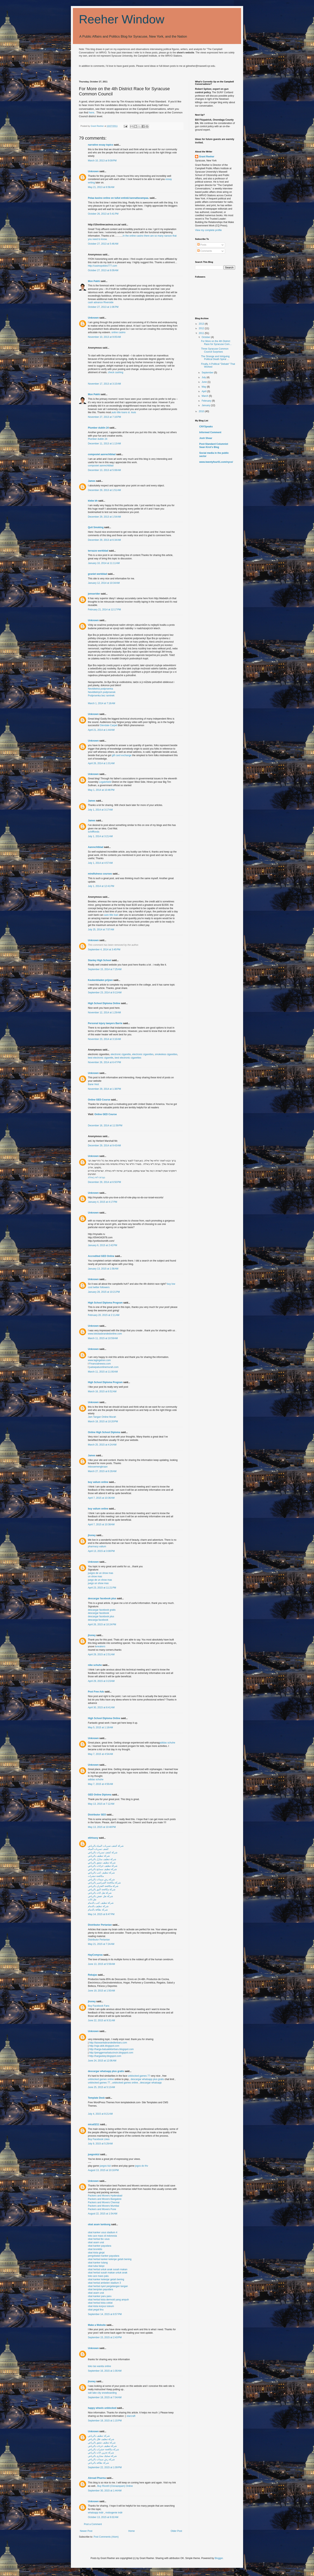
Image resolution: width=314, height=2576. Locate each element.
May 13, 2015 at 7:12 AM (101, 1803)
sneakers (100, 1646)
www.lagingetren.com (99, 1360)
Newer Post (86, 2531)
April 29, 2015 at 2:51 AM (101, 1654)
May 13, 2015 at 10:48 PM (102, 1827)
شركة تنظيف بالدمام (98, 1906)
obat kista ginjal (96, 2252)
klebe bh (93, 500)
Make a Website (97, 2325)
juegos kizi (105, 2165)
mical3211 (93, 2124)
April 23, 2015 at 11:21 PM (102, 1587)
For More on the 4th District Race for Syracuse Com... (216, 342)
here (91, 112)
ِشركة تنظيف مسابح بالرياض (102, 1869)
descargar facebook (98, 1613)
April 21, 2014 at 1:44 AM (101, 730)
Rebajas (92, 1974)
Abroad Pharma (97, 2478)
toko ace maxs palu (98, 2276)
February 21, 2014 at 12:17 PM (104, 609)
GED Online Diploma (99, 1794)
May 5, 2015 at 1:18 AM (100, 1727)
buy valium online (98, 1482)
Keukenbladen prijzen (100, 980)
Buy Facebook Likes (99, 2139)
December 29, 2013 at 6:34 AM (104, 540)
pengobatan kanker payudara (103, 2255)
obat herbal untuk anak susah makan (107, 2269)
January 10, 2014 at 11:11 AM (104, 563)
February (207, 400)
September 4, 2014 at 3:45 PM (104, 949)
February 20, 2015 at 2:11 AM (103, 1315)
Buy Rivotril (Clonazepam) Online (115, 2486)
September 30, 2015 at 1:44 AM (105, 2490)
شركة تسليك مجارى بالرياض (102, 2456)
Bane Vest (93, 1084)
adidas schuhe (167, 1742)
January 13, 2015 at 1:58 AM (103, 1268)
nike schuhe (95, 1665)
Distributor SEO (97, 1814)
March (205, 396)
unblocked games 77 (139, 2075)
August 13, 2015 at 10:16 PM (103, 2170)
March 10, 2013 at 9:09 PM (102, 160)
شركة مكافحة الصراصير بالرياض (104, 1882)
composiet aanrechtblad (102, 454)
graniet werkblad (97, 574)
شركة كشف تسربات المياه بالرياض (106, 1845)
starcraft (131, 2416)
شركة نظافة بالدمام (98, 1909)
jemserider (94, 593)
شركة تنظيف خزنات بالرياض (102, 2446)
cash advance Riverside (100, 302)
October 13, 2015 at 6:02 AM (103, 2517)
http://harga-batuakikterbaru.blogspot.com (111, 2049)
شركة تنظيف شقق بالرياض (102, 2442)
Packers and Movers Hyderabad (105, 2195)
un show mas (95, 1576)
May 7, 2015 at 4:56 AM (100, 1784)
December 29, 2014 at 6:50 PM (104, 1182)
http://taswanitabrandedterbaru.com (108, 2042)
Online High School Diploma (104, 1432)
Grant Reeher (206, 156)
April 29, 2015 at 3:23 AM (101, 1681)
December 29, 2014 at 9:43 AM (104, 1145)
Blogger (219, 2558)
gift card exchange (122, 755)
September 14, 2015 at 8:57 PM (105, 2314)
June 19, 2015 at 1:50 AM (101, 1990)
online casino (118, 332)
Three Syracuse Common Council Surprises (214, 350)
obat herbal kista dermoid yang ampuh (108, 2299)
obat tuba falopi (96, 2266)
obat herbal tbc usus (99, 2239)
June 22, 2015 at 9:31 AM (101, 2020)
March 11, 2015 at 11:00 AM (103, 1371)
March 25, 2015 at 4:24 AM (102, 1444)
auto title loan (111, 915)
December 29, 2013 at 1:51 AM (104, 490)
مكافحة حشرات (96, 1876)
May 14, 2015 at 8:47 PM (101, 1914)
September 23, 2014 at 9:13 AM (105, 992)
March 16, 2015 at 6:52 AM (102, 1391)
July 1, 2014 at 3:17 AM (100, 809)
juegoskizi (94, 2154)
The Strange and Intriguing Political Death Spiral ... (215, 358)
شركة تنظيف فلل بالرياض (101, 2439)
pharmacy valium (97, 1546)
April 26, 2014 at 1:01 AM (101, 763)
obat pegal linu (96, 2309)
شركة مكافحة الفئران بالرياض (103, 1886)
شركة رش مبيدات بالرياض (101, 1879)
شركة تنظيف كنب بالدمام (101, 1902)
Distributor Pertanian (100, 1924)
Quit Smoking (96, 527)
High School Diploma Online (104, 1003)
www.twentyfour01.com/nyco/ (216, 462)
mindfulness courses (100, 873)
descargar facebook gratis (102, 1609)
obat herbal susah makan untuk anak (107, 2272)
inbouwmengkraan (98, 1466)
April (204, 391)
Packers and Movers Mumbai (103, 2205)
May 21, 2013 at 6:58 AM (101, 187)
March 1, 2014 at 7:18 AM (101, 703)
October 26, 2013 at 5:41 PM (103, 213)
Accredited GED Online (101, 1256)
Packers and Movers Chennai (103, 2202)
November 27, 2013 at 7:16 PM (104, 417)
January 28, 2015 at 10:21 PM (104, 1291)
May (204, 386)
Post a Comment (93, 2524)
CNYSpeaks (206, 426)
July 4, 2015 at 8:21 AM (100, 2113)
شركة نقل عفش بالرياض (100, 1896)
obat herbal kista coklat (100, 2302)
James (91, 481)
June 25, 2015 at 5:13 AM (101, 2087)
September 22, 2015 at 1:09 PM (105, 2467)
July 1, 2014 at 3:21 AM (100, 836)
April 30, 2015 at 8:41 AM (101, 1707)
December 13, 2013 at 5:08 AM (104, 470)
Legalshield (105, 782)
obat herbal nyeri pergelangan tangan (108, 2286)
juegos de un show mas (100, 1573)
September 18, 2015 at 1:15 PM (105, 2420)
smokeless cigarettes (166, 1054)
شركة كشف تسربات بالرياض (102, 1852)
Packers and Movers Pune (102, 2209)
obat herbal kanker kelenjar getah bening (110, 2259)
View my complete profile (208, 230)
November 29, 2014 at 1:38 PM (104, 1089)
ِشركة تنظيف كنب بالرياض (101, 1872)
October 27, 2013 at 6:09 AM (103, 270)
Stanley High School (99, 960)
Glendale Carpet (108, 725)
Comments (204, 251)
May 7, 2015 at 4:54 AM (100, 1754)
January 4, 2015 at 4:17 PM (102, 1202)
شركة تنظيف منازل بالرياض (102, 1859)
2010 (202, 411)
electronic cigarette (121, 1054)
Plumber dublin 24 (98, 427)
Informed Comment (210, 432)
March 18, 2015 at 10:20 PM (103, 1421)
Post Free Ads (96, 1691)
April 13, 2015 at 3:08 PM (101, 1551)
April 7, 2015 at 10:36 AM (101, 1497)
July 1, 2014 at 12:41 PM (101, 886)
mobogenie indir (113, 2512)
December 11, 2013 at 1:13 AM (104, 443)
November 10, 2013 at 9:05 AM (104, 337)
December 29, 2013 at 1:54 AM (104, 516)
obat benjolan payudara (100, 2289)
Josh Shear (205, 438)
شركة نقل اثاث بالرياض (100, 1892)
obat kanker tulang (98, 2262)
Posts (201, 244)
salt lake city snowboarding (102, 2392)
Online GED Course (99, 1099)
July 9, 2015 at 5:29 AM (100, 2143)
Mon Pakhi (94, 281)
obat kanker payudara (99, 2245)
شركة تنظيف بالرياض (99, 1855)
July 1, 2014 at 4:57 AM (100, 863)
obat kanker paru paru (99, 2296)
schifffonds (93, 831)
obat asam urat (96, 2242)
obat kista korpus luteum (101, 2306)
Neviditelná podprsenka (100, 688)
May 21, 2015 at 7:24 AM (101, 1944)
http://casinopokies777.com (102, 265)
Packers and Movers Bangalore (104, 2199)
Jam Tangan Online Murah (102, 1416)
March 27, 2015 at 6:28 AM (102, 1471)
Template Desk (96, 2097)
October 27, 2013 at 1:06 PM (103, 307)
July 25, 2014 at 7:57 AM (101, 929)
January (206, 405)
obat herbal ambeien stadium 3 (104, 2282)
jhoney (92, 1535)
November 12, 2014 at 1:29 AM (104, 1012)
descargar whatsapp (151, 2082)
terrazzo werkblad (98, 550)
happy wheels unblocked (102, 2408)
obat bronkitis (95, 2249)
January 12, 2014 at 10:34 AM (104, 583)
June (204, 382)
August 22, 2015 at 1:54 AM (102, 2213)
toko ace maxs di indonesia (102, 2235)
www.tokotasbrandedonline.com (105, 1333)
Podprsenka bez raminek (101, 695)
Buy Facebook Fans (98, 2005)
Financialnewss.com (100, 1363)
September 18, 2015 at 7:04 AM (105, 2397)
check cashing (115, 372)
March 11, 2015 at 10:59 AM (103, 1338)
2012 (202, 328)
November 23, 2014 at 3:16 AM (104, 1039)
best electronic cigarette (100, 1057)
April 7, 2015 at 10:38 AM (101, 1524)
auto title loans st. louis (124, 412)
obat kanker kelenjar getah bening (106, 2279)
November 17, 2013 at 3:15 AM (104, 383)
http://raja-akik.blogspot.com (104, 2045)
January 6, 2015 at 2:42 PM (102, 1245)
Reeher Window (121, 19)
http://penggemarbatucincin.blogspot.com (111, 2052)
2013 (202, 323)
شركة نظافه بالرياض (98, 2462)
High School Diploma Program (105, 1302)
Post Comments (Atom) (106, 2536)
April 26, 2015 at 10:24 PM (102, 1624)
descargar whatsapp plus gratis (106, 2071)
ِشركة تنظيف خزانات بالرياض (102, 1865)
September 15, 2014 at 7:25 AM (105, 969)
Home (131, 2531)
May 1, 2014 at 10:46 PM (101, 790)
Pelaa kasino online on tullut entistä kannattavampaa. (118, 198)
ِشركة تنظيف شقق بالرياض (102, 1862)
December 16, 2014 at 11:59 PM (105, 1125)
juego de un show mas (100, 1579)
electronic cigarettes (143, 1054)
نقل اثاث (92, 1899)
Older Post (176, 2531)
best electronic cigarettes (128, 1057)
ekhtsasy (93, 1837)
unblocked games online (101, 2079)
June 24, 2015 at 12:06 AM (102, 2060)
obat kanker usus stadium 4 (102, 2232)
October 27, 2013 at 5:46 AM (103, 243)
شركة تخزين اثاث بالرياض (101, 2452)
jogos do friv (141, 2165)
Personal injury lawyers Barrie (105, 1023)
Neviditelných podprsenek (101, 692)
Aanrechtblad (95, 847)
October (206, 337)
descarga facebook (98, 1619)
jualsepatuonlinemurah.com (104, 1367)
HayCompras (95, 1954)
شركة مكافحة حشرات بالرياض (103, 2449)
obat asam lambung (99, 2224)
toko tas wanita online (99, 2366)
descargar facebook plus (102, 1598)
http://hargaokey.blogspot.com (105, 2056)
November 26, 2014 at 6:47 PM (104, 1062)
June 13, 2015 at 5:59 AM (101, 1964)
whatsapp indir (95, 2512)
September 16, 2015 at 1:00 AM (105, 2370)
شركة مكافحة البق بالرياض (101, 1889)
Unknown (93, 171)
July (204, 377)
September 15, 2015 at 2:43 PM (105, 2337)
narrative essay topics (100, 144)
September (208, 372)
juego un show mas (98, 1583)
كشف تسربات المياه (98, 1849)
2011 (202, 333)
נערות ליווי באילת (96, 1177)
